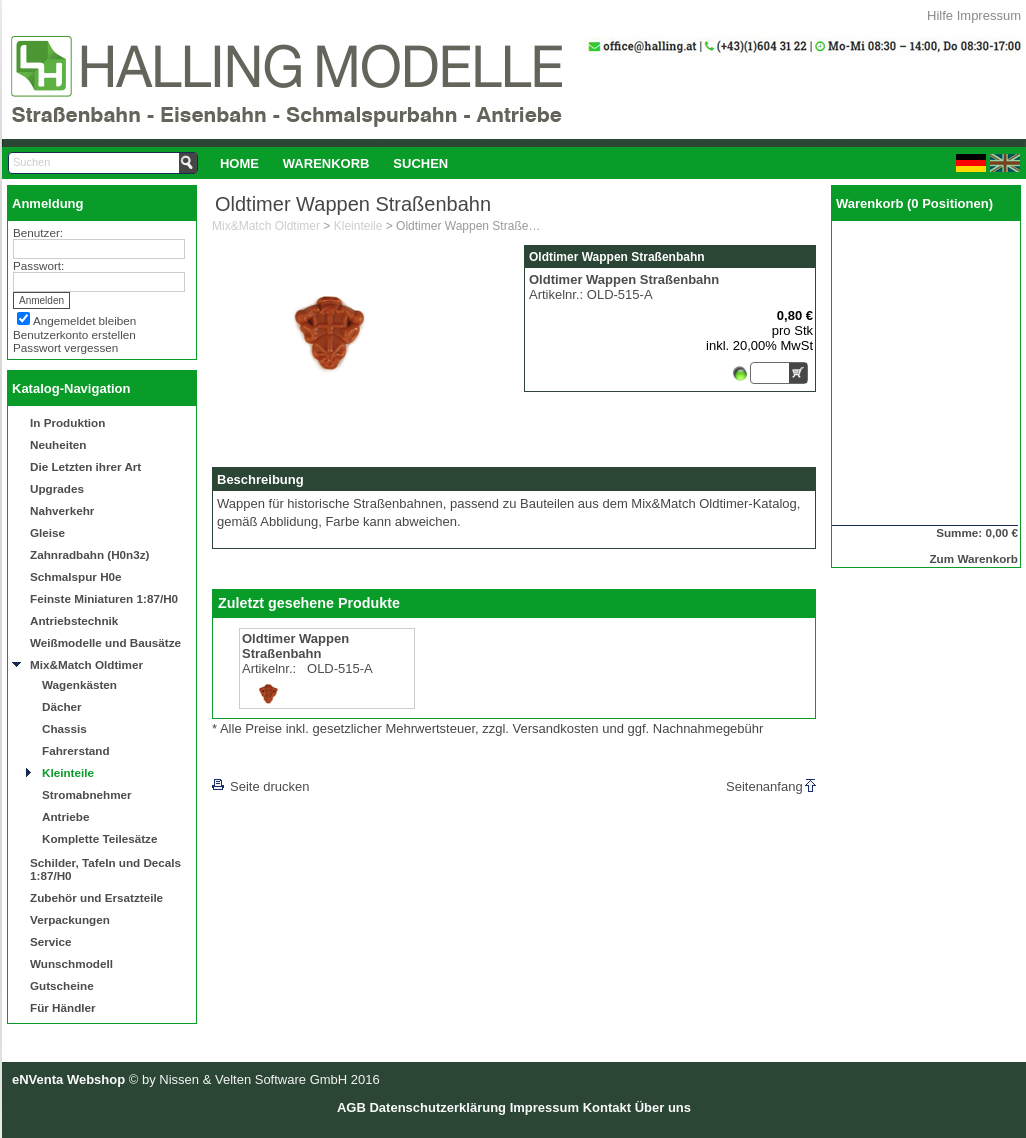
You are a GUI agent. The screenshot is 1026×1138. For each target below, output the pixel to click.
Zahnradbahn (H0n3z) (89, 554)
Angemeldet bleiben (84, 320)
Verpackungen (70, 919)
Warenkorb (326, 163)
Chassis (64, 728)
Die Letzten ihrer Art (85, 466)
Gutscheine (62, 985)
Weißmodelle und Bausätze (105, 642)
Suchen (420, 163)
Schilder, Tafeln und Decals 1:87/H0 (105, 869)
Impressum (989, 15)
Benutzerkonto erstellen (74, 334)
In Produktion (67, 422)
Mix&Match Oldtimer (86, 664)
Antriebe (65, 816)
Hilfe (940, 15)
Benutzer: (38, 232)
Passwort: (38, 265)
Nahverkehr (62, 510)
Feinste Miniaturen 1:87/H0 (104, 598)
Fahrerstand (76, 750)
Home (239, 163)
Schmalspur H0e (76, 576)
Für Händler (63, 1007)
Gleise (47, 532)
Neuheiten (58, 444)
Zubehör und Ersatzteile (96, 897)
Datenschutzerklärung (437, 1107)
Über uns (663, 1107)
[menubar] (334, 163)
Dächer (62, 706)
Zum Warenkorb (973, 558)
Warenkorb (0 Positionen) (914, 203)
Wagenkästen (79, 684)
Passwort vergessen (65, 347)
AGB (351, 1107)
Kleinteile (68, 772)
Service (51, 941)
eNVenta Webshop (68, 1079)
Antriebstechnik (74, 620)
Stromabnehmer (87, 794)
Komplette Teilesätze (99, 838)
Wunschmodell (71, 963)
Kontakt (607, 1107)
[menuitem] (239, 163)
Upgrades (57, 488)
